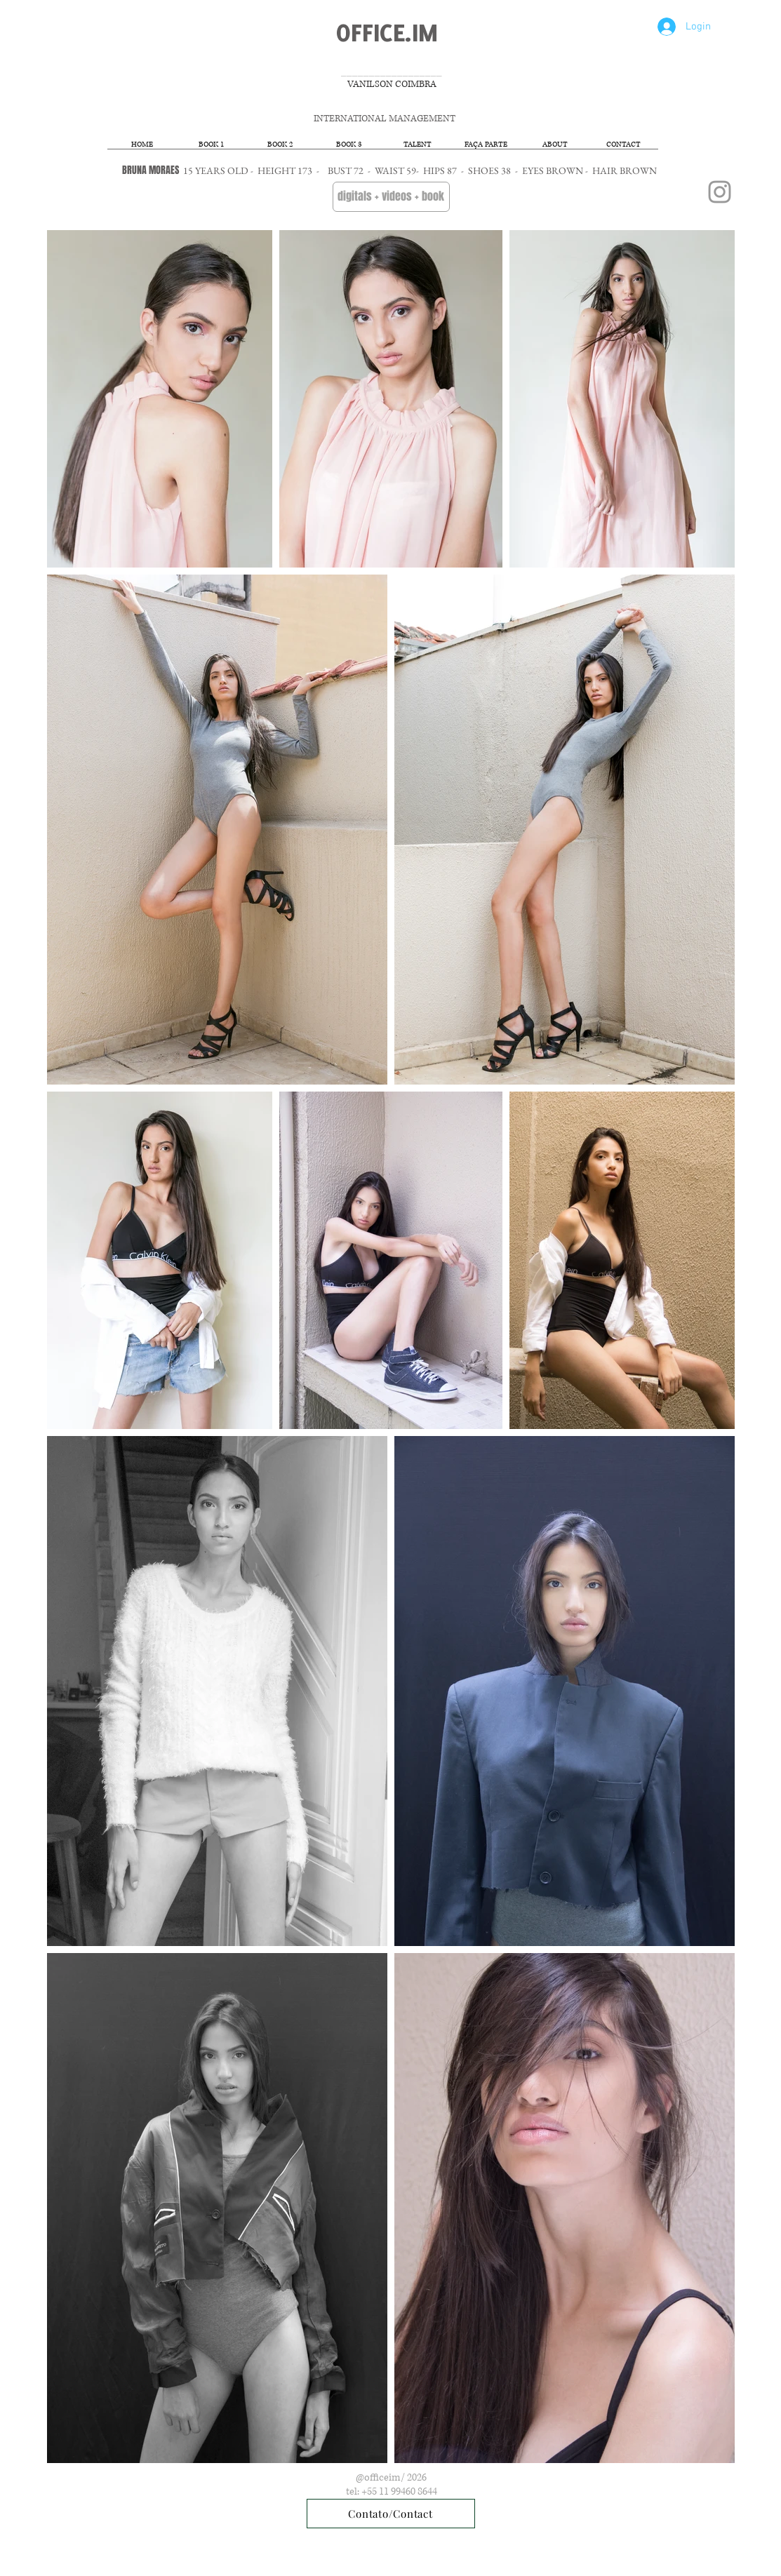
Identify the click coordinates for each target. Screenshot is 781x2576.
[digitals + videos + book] (391, 197)
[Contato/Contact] (391, 2513)
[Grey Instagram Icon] (720, 192)
